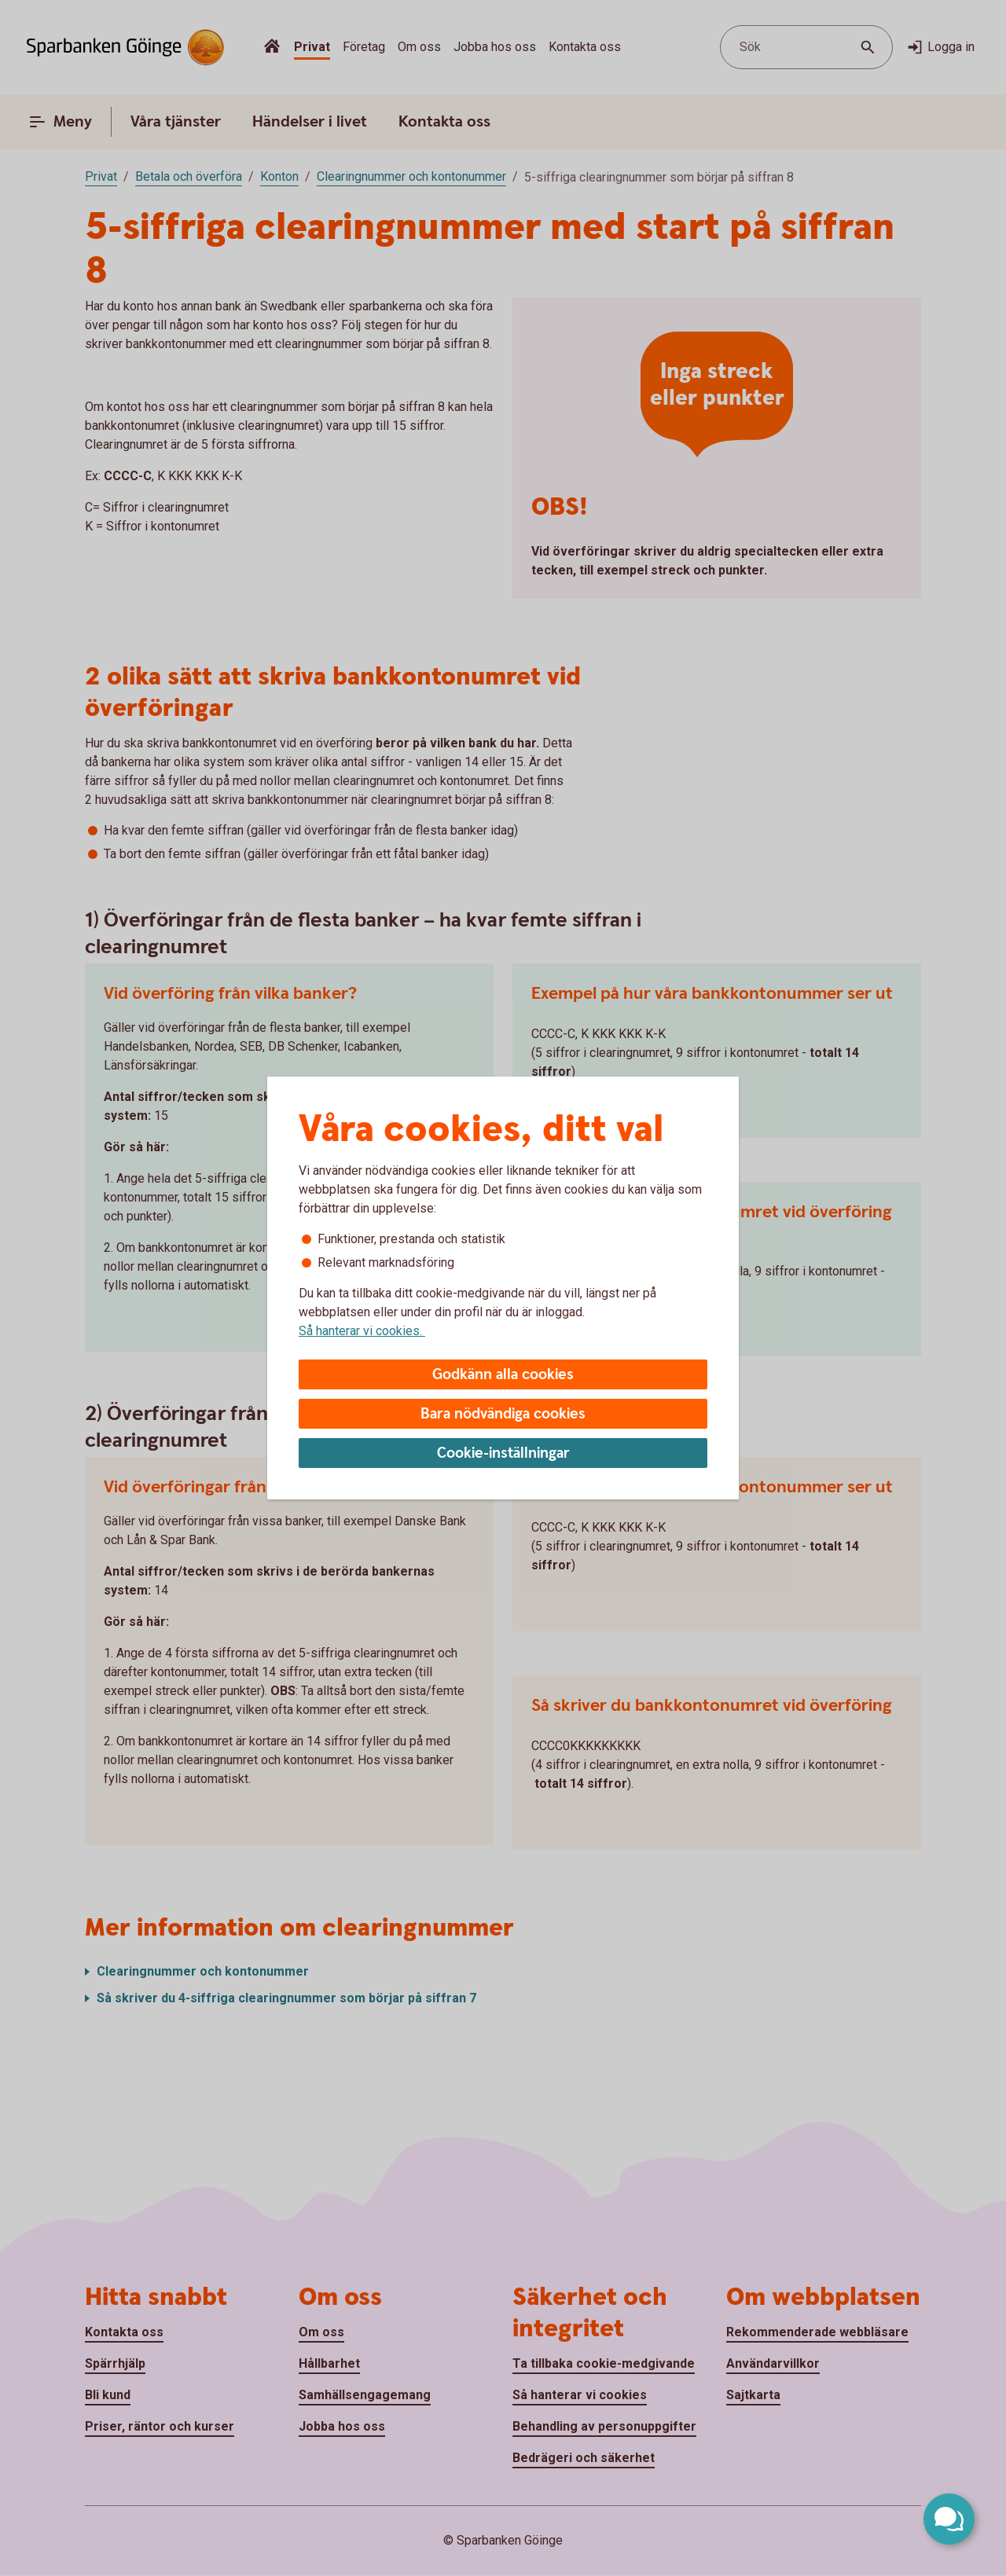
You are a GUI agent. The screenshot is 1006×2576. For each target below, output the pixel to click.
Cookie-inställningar (503, 1453)
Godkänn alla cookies (503, 1375)
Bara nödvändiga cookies (503, 1414)
